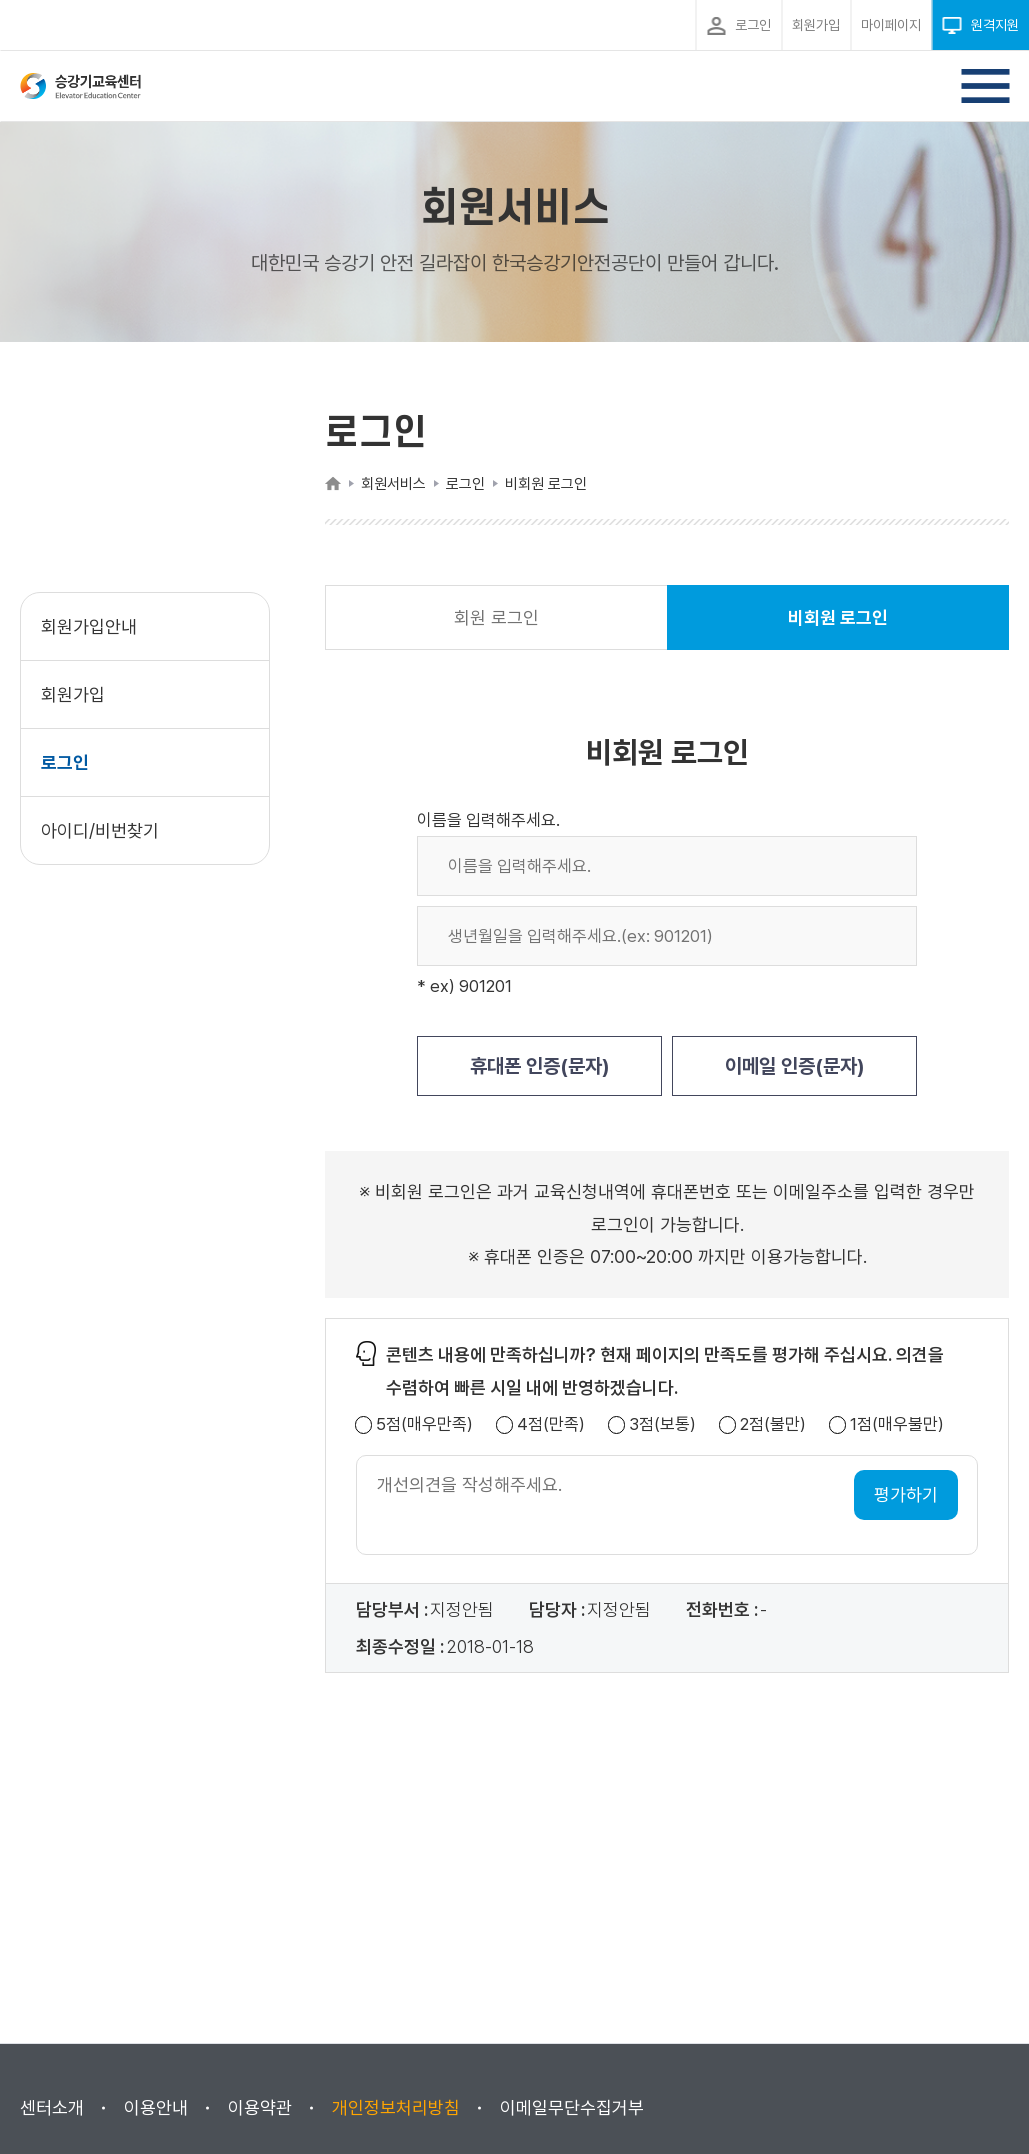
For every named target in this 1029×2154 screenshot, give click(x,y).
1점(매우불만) (897, 1424)
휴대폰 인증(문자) (540, 1066)
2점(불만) (773, 1424)
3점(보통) (662, 1424)
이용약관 (260, 2107)
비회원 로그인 (838, 628)
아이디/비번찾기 (100, 830)
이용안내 (156, 2107)
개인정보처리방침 (396, 2107)
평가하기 (906, 1494)
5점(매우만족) (424, 1424)
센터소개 (52, 2107)
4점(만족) (551, 1424)
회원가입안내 (89, 626)
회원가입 (73, 694)
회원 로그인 (496, 617)
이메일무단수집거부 (572, 2107)
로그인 (65, 762)
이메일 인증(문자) (795, 1066)
